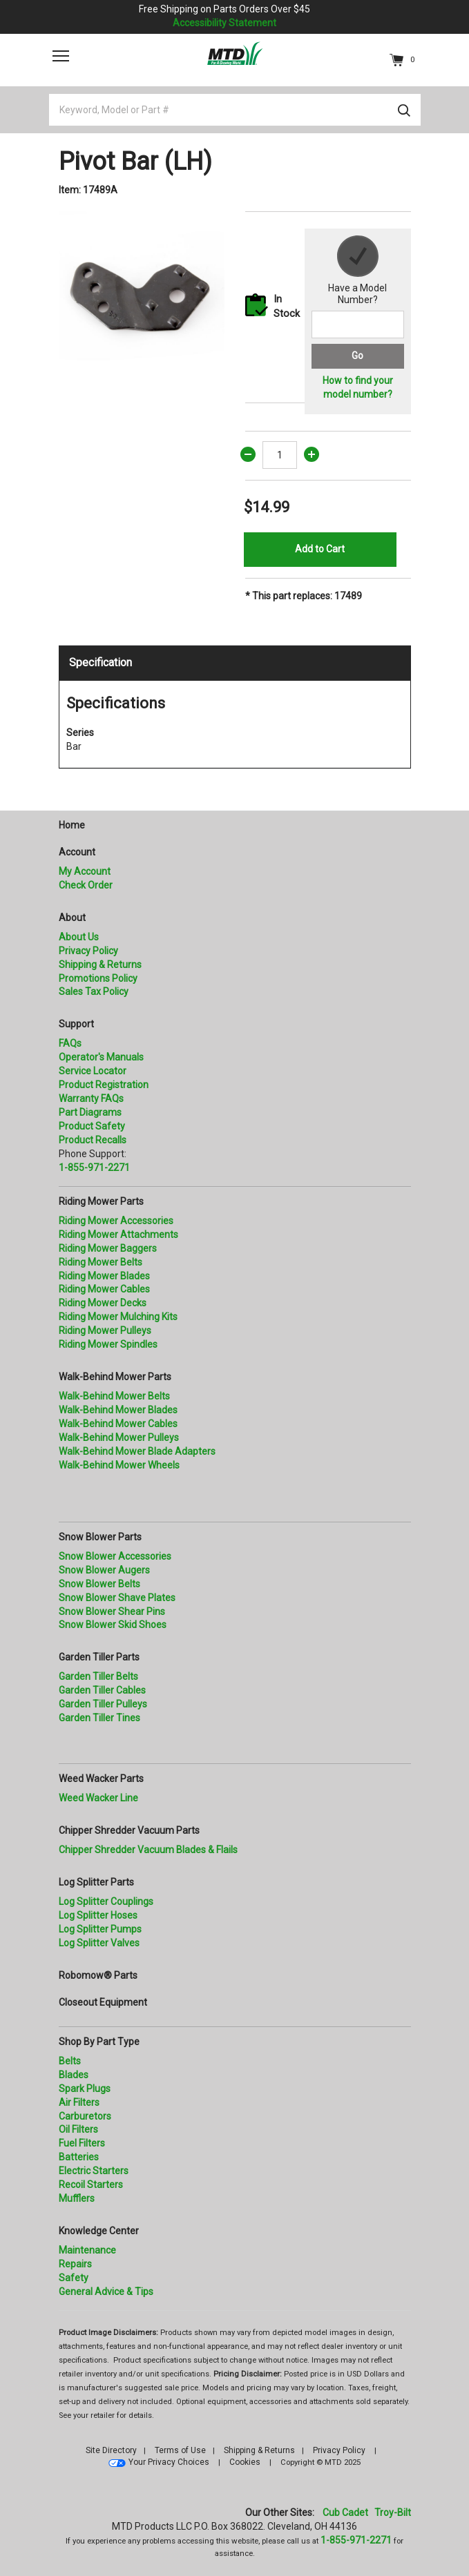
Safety (73, 2277)
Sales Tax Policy (93, 991)
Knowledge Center (99, 2230)
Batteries (79, 2156)
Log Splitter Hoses (98, 1915)
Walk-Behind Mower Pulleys (119, 1437)
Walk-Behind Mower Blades (118, 1409)
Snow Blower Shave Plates (117, 1597)
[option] (141, 294)
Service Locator (92, 1070)
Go (357, 355)
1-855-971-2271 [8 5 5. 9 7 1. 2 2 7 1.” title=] (94, 1167)
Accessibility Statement (224, 22)
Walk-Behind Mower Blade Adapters (137, 1451)
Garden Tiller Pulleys (103, 1704)
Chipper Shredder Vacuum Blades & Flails (148, 1849)
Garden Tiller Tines (99, 1717)
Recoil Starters (91, 2184)
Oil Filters (78, 2129)
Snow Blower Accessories (115, 1556)
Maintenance (87, 2250)
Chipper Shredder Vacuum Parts (129, 1830)
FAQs (70, 1043)
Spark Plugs (85, 2088)
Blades (73, 2074)
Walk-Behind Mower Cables (118, 1423)
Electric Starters (93, 2170)
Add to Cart (320, 548)
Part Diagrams (90, 1112)
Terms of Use (180, 2450)
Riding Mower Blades (104, 1275)
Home (72, 825)
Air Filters (79, 2102)
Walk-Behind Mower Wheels (119, 1465)
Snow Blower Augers (104, 1570)
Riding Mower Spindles (108, 1344)
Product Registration (104, 1084)
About (72, 917)
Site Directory (111, 2450)
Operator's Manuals (101, 1057)
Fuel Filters (82, 2143)
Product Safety (92, 1126)
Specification (100, 662)
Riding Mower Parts (101, 1201)
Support (76, 1023)
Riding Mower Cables (104, 1289)
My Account (85, 871)
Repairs (75, 2263)
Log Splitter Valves (99, 1942)
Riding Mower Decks (102, 1302)
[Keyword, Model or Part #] (234, 109)
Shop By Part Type (99, 2041)
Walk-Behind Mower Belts (114, 1396)
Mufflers (77, 2198)
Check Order (86, 885)
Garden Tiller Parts (99, 1657)
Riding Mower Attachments (118, 1234)
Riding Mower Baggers (108, 1248)
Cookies (244, 2462)
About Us (79, 936)
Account (77, 852)
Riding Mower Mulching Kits (118, 1316)
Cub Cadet (345, 2512)
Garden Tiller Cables (102, 1690)
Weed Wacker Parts (101, 1778)
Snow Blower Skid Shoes (112, 1624)
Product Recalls (92, 1139)
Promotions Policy (98, 978)
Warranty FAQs (91, 1098)
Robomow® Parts (98, 1975)
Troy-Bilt (392, 2512)
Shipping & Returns (100, 964)
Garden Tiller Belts (98, 1676)
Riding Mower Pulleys (105, 1330)
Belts (70, 2060)
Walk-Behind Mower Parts (115, 1376)
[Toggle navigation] (61, 55)
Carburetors (85, 2116)
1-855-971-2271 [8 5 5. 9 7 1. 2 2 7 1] (356, 2540)
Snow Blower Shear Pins (112, 1611)
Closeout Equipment (103, 2002)
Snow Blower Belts (99, 1583)
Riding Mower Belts (100, 1262)
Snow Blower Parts (100, 1536)
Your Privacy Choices (168, 2462)
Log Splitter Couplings (106, 1901)
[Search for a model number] (358, 324)
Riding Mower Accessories (116, 1220)
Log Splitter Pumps (100, 1929)
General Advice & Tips (106, 2291)
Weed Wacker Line (98, 1797)
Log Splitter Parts (96, 1882)
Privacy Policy (88, 950)
